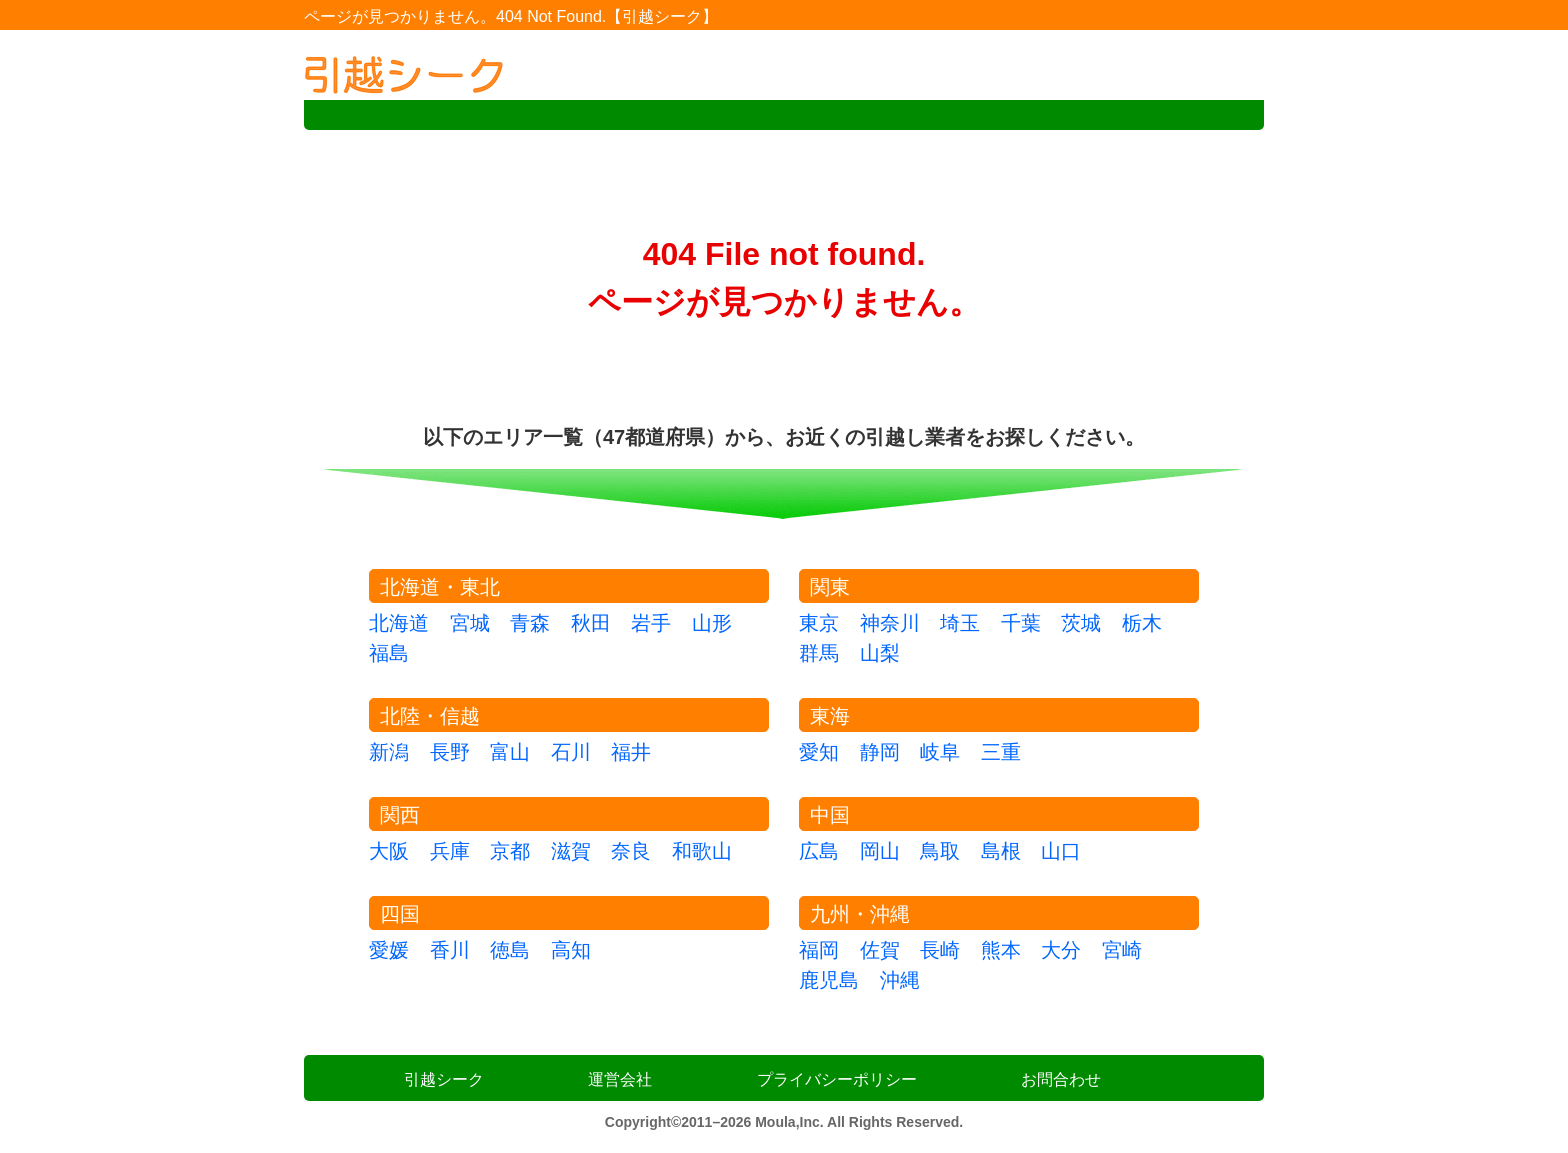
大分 (1061, 950)
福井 (631, 752)
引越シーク (444, 1079)
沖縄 (900, 980)
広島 (819, 851)
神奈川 (890, 623)
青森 (530, 623)
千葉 (1021, 623)
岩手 (651, 623)
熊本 (1001, 950)
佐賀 (880, 950)
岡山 (880, 851)
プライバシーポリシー (837, 1079)
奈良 (631, 851)
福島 (389, 653)
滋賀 (571, 851)
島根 (1001, 851)
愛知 (819, 752)
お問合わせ (1061, 1079)
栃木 (1142, 623)
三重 (1001, 752)
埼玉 (960, 623)
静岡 (880, 752)
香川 (450, 950)
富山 (510, 752)
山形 (712, 623)
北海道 (399, 623)
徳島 (510, 950)
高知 (571, 950)
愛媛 (389, 950)
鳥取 (940, 851)
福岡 (819, 950)
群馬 (819, 653)
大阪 (389, 851)
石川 (571, 752)
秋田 (591, 623)
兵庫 (450, 851)
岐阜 (940, 752)
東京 (819, 623)
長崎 (940, 950)
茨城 (1081, 623)
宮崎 (1122, 950)
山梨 (880, 653)
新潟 (389, 752)
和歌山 (702, 851)
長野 (450, 752)
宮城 (470, 623)
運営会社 (620, 1079)
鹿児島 (829, 980)
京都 (510, 851)
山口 (1061, 851)
